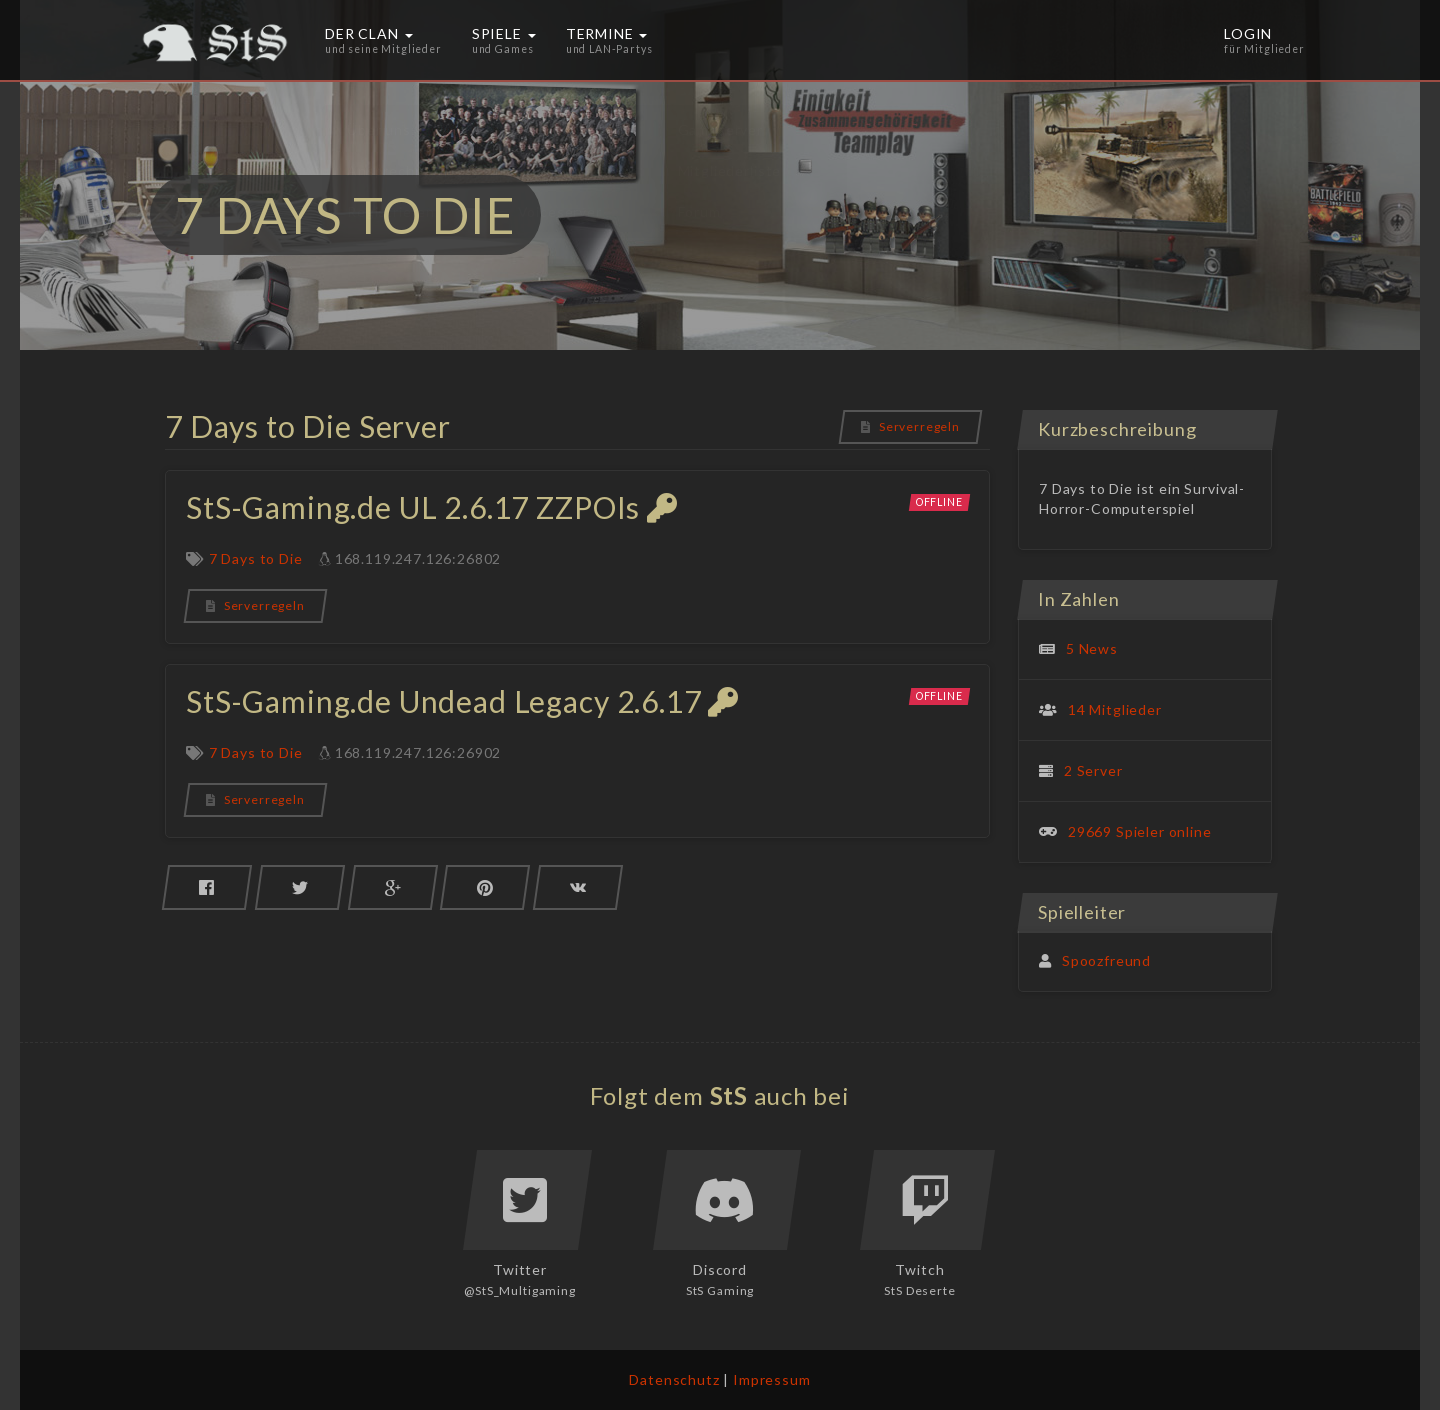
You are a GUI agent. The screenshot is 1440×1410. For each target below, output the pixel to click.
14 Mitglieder (1115, 709)
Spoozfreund (1106, 960)
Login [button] (1264, 40)
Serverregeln (910, 426)
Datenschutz (674, 1379)
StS (729, 1095)
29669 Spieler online (1140, 831)
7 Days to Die (256, 558)
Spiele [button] (504, 40)
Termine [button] (609, 40)
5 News (1092, 648)
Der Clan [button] (383, 40)
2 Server (1093, 770)
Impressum (772, 1379)
